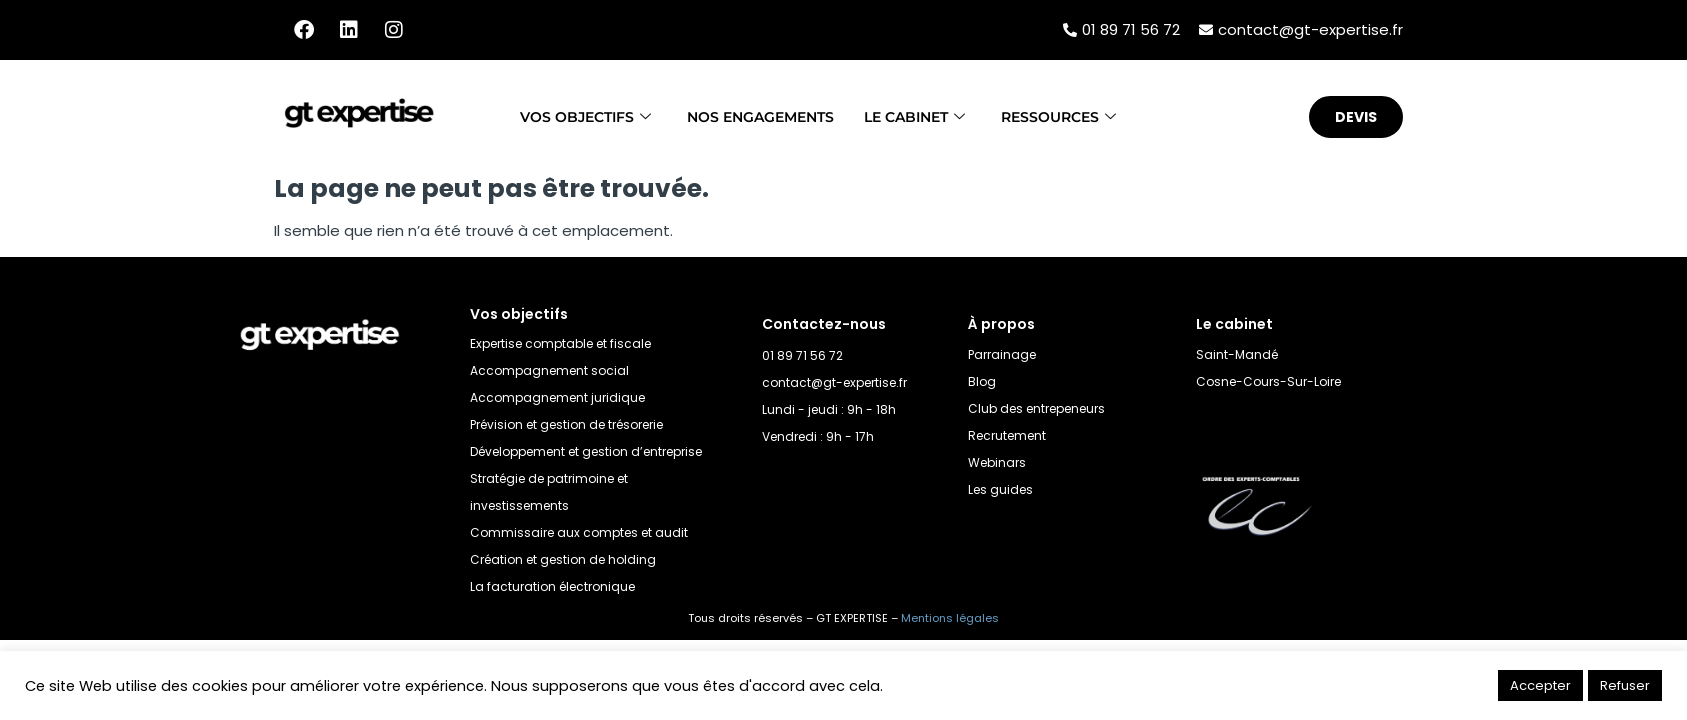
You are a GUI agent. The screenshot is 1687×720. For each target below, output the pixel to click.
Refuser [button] (1625, 685)
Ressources (1073, 116)
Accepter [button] (1540, 685)
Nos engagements (757, 116)
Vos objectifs (572, 116)
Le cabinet (921, 116)
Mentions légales (950, 618)
